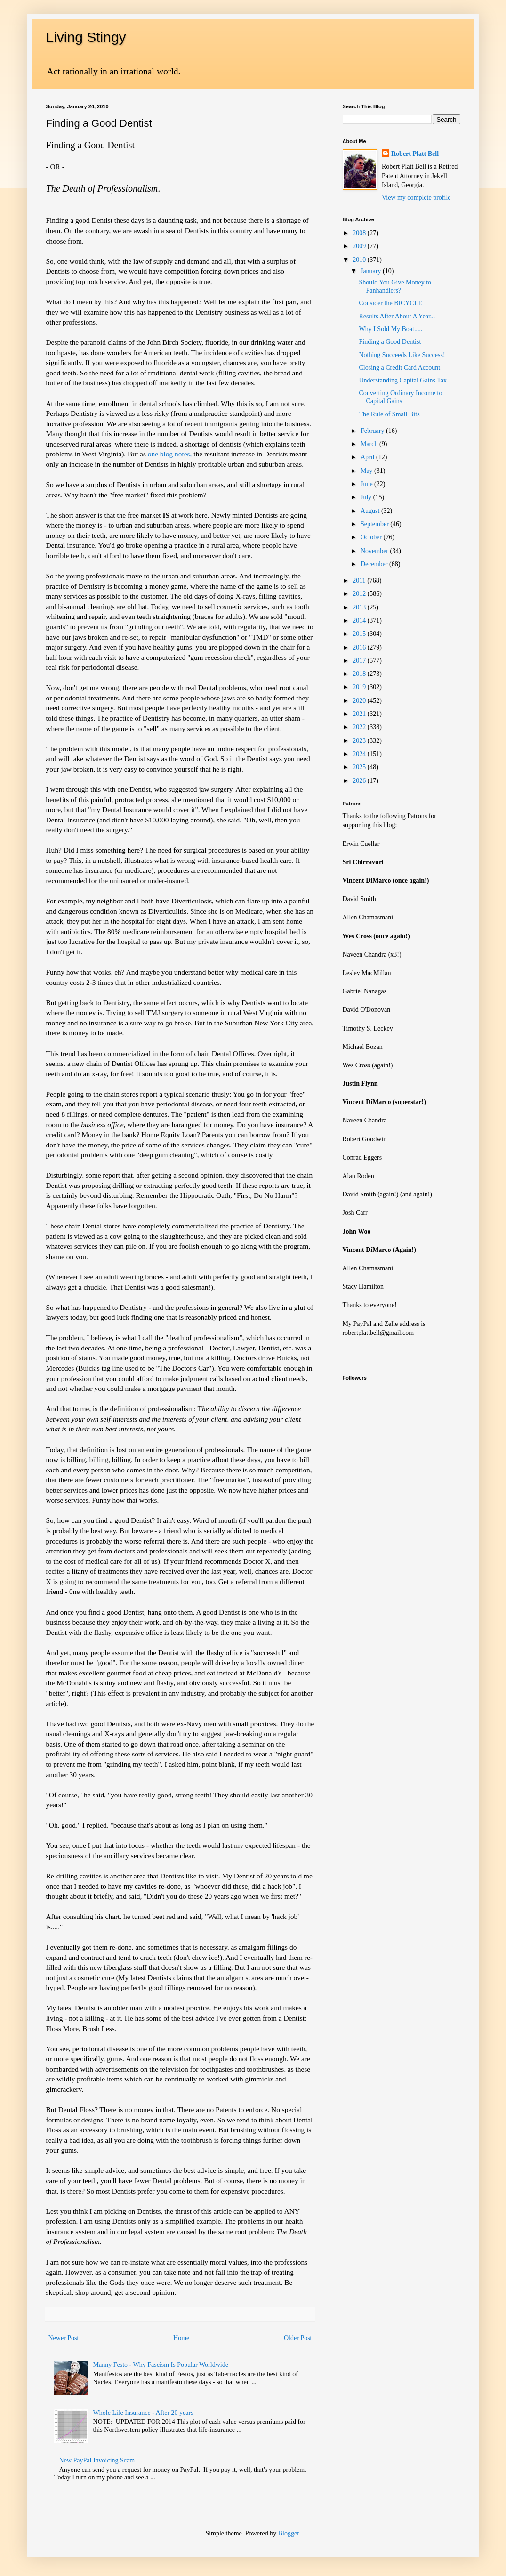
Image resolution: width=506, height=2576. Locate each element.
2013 (360, 607)
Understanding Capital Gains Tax (403, 380)
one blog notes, (170, 454)
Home (181, 2337)
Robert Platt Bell (415, 153)
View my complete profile (416, 197)
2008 (360, 232)
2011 (360, 580)
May (367, 470)
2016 (360, 647)
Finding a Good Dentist (390, 341)
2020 (360, 700)
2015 (360, 633)
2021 (360, 713)
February (373, 430)
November (375, 550)
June (367, 484)
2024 (360, 753)
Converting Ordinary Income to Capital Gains (400, 397)
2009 (360, 246)
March (370, 443)
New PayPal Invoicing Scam (97, 2460)
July (367, 497)
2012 (360, 593)
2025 (360, 767)
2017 (360, 660)
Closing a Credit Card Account (399, 367)
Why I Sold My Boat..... (390, 329)
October (372, 537)
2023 (360, 740)
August (371, 510)
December (375, 564)
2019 (360, 687)
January (372, 271)
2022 (360, 727)
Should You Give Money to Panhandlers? (395, 286)
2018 (360, 673)
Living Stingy (86, 37)
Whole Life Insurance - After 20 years (143, 2412)
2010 (360, 259)
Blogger (288, 2533)
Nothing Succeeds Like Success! (402, 354)
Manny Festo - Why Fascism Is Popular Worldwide (160, 2364)
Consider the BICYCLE (390, 303)
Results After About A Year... (397, 316)
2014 (360, 620)
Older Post (298, 2337)
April (368, 457)
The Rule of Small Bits (389, 414)
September (375, 524)
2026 (360, 780)
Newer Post (63, 2337)
